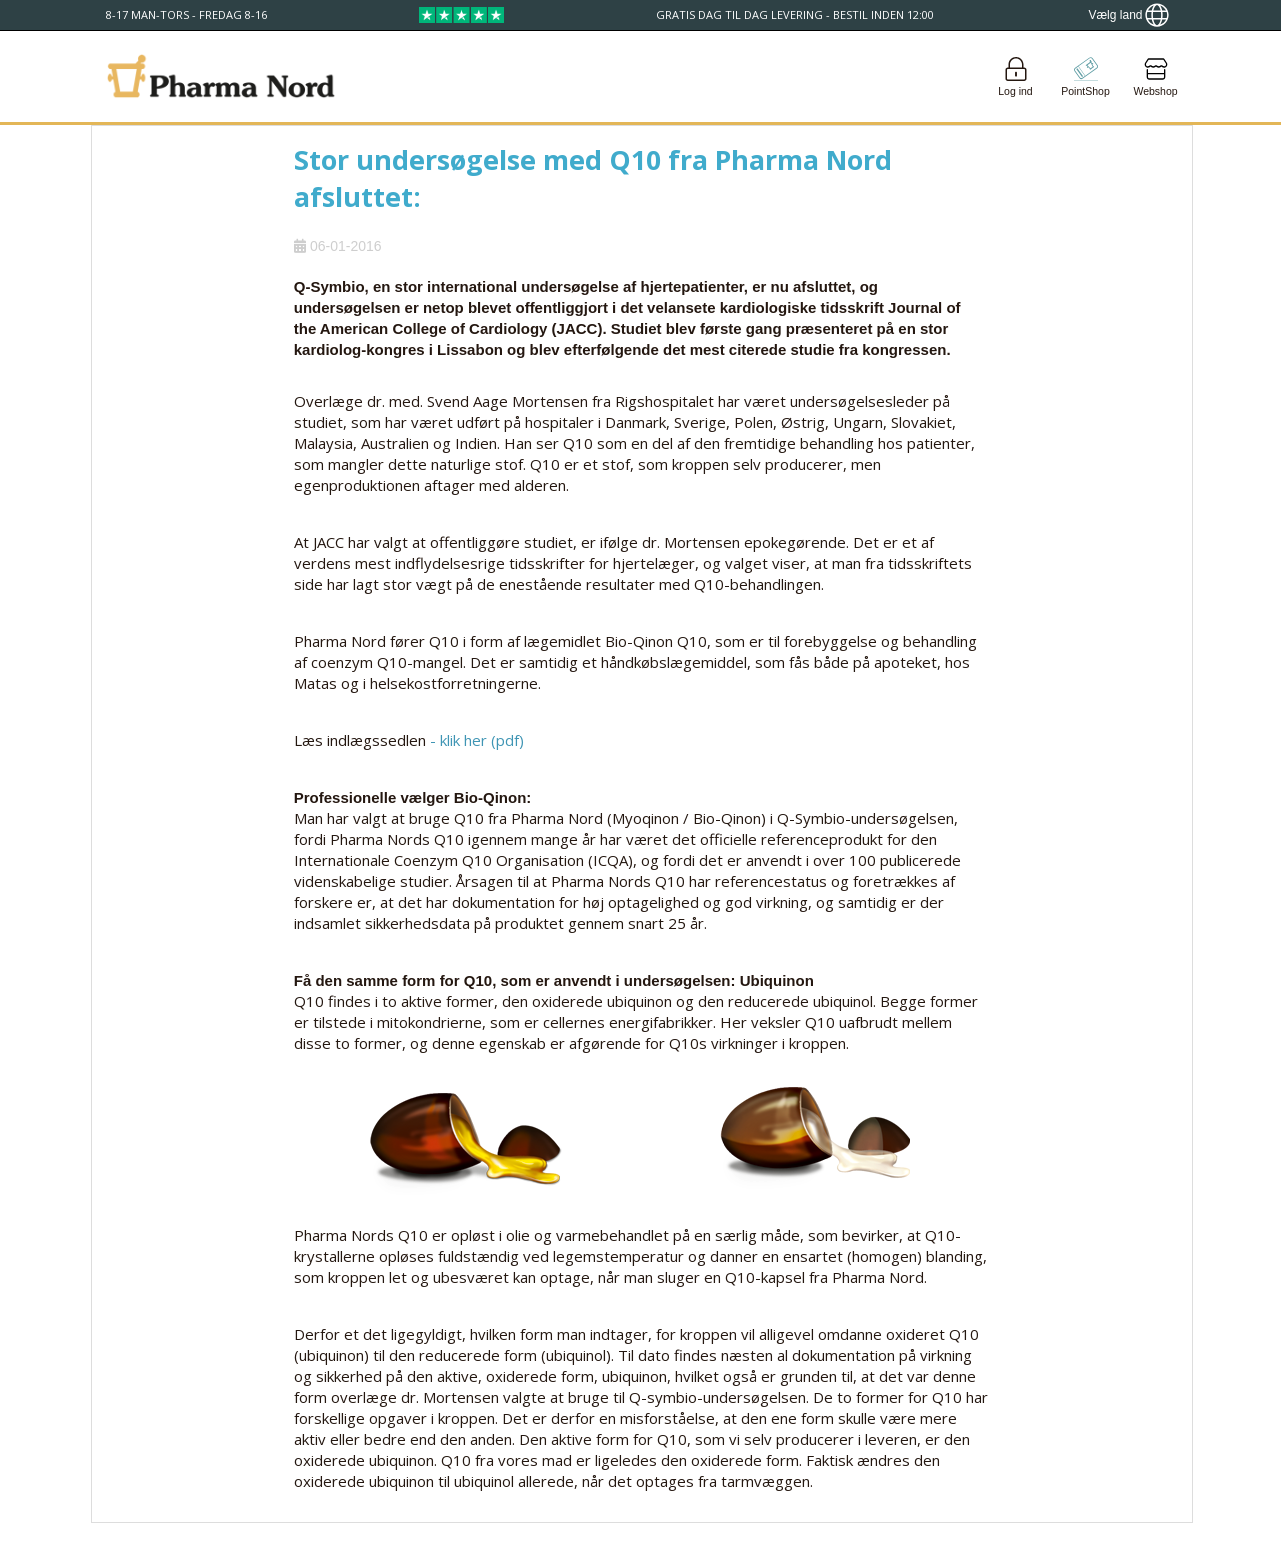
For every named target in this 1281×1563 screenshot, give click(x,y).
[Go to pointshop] (1086, 76)
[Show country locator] (1128, 15)
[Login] (1016, 76)
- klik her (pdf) (477, 740)
